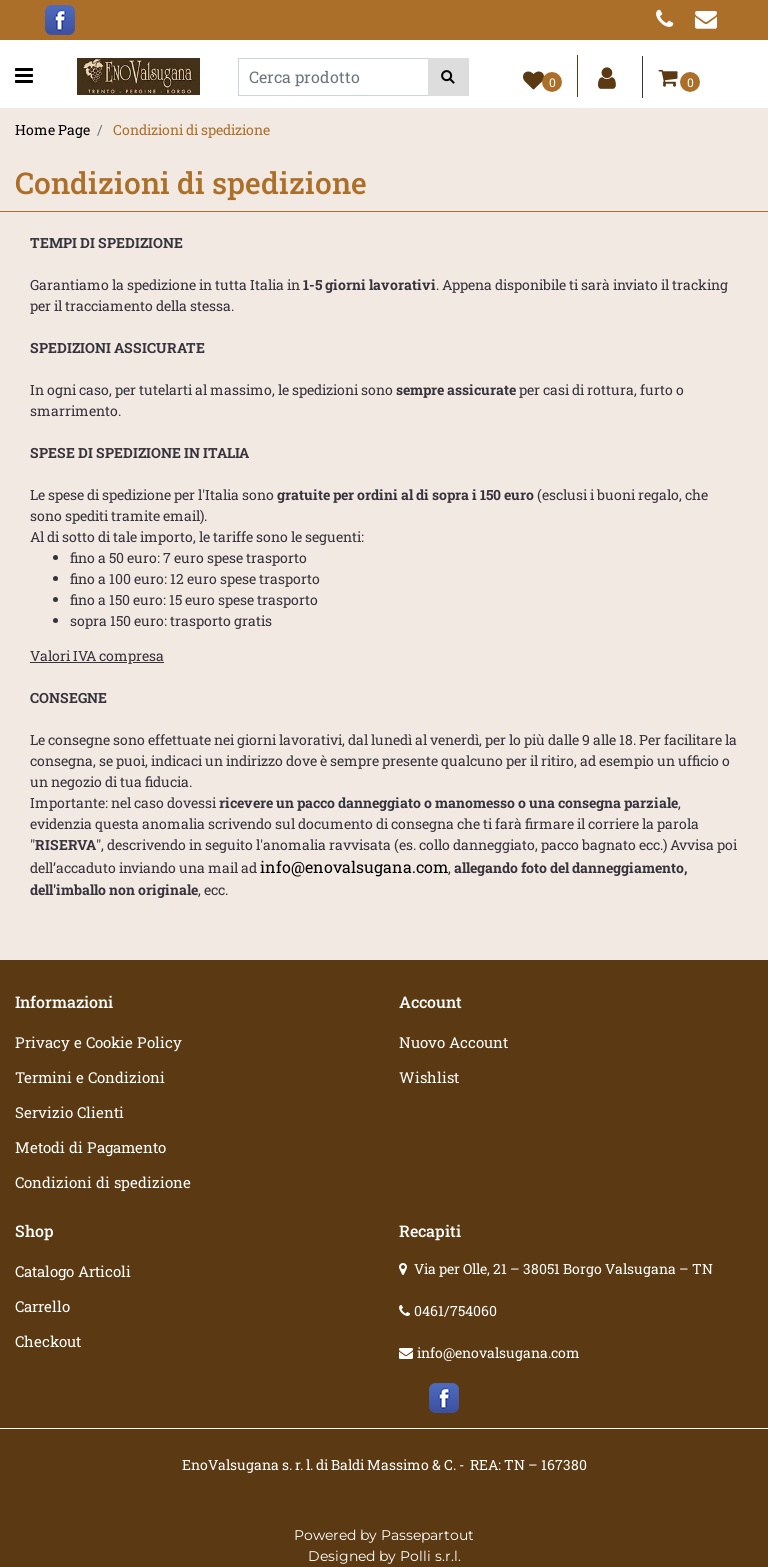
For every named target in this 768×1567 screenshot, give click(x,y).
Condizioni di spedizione (191, 129)
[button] (448, 77)
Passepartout (427, 1535)
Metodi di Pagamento (90, 1147)
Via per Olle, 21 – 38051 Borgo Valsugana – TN (563, 1268)
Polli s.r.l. (430, 1556)
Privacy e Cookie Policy (98, 1042)
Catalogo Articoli (73, 1271)
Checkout (48, 1341)
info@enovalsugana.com (354, 866)
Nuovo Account (453, 1042)
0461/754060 (455, 1310)
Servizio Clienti (69, 1112)
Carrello (42, 1306)
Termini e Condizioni (90, 1077)
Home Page (52, 129)
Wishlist (429, 1077)
